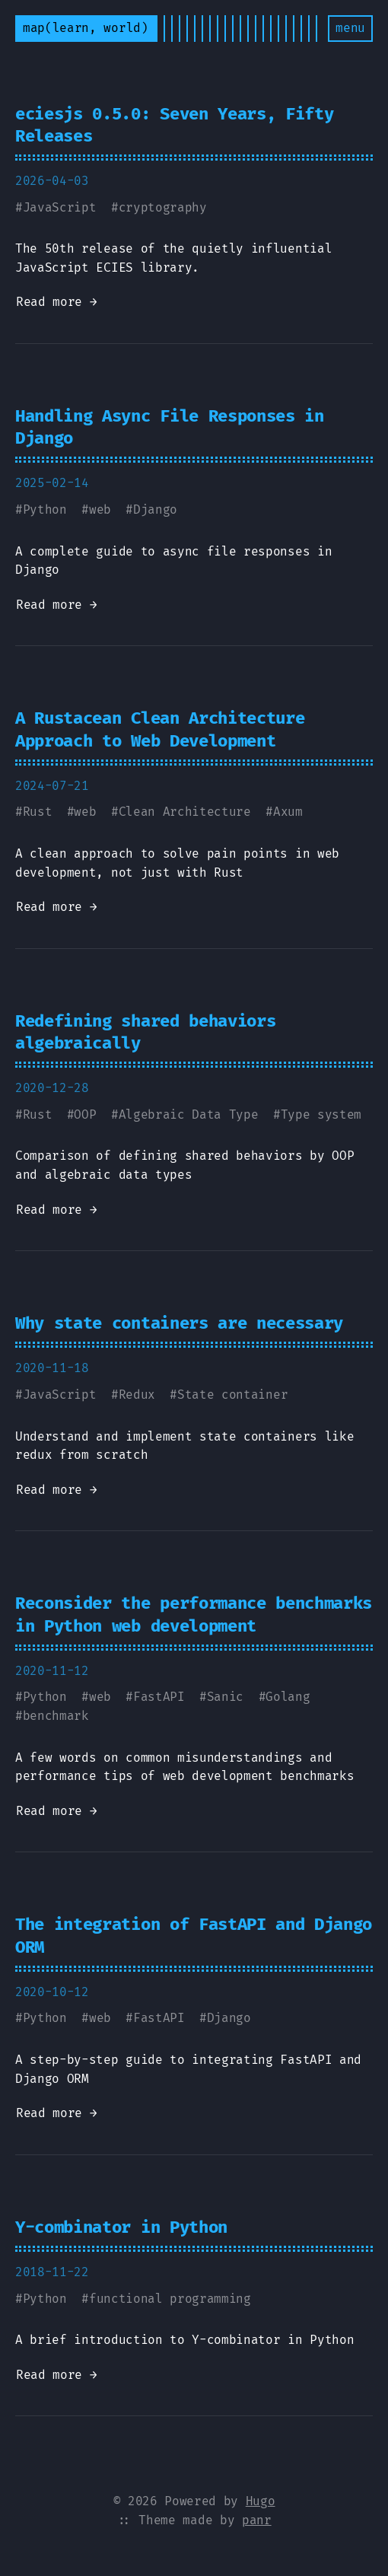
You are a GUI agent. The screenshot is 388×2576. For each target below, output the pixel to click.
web (100, 509)
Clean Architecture (185, 811)
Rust (37, 811)
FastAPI (159, 1696)
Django (155, 509)
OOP (85, 1114)
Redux (137, 1394)
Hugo (260, 2501)
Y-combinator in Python (121, 2227)
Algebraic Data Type (189, 1114)
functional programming (170, 2298)
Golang (288, 1696)
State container (232, 1394)
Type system (321, 1114)
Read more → (56, 302)
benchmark (56, 1715)
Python (45, 509)
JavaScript (60, 207)
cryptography (163, 207)
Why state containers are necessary (179, 1323)
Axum (288, 811)
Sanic (225, 1696)
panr (257, 2520)
